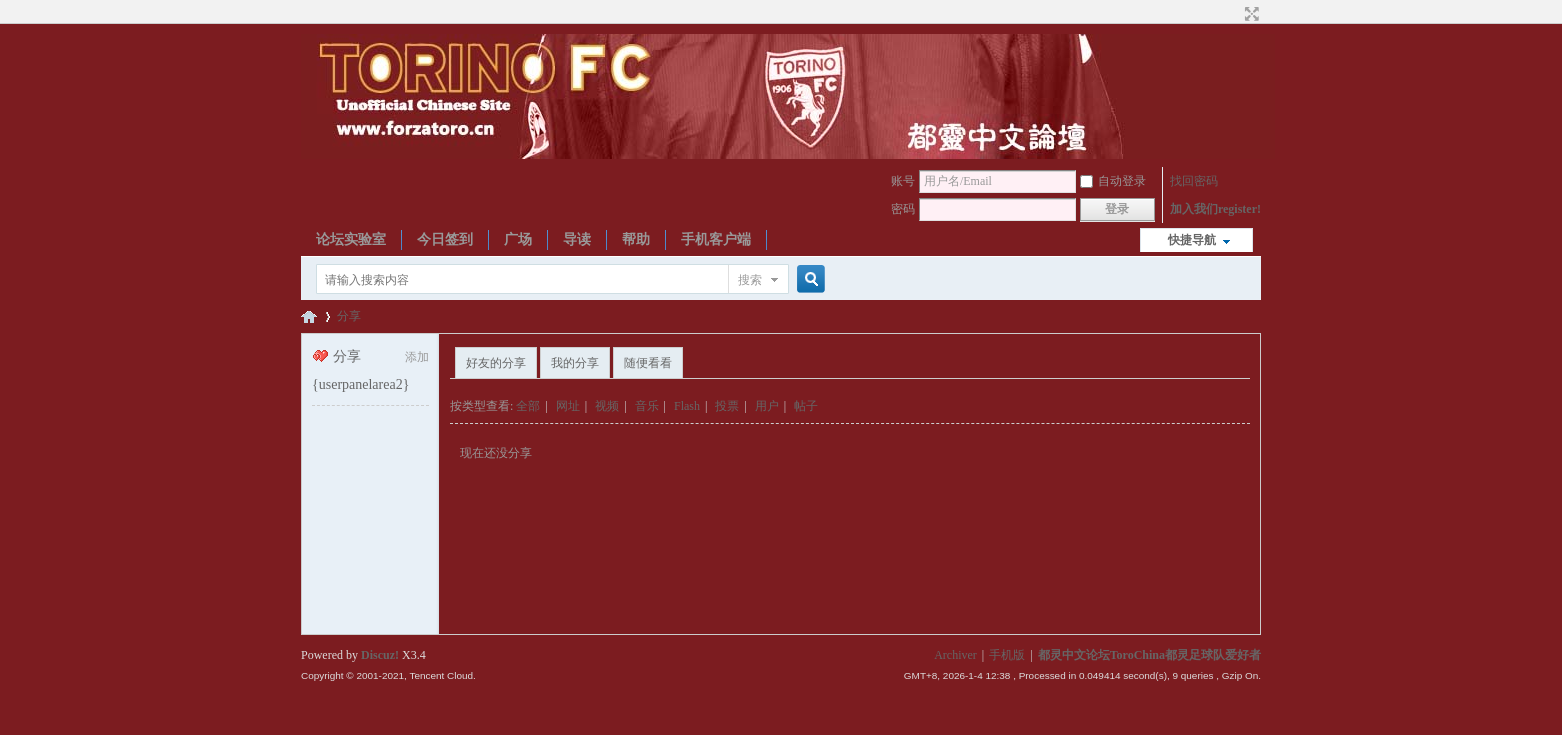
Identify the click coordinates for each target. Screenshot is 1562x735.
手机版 (1007, 655)
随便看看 (648, 363)
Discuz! (380, 655)
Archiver (955, 655)
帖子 (806, 406)
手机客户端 (716, 239)
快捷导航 (1192, 240)
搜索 (750, 280)
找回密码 (1194, 181)
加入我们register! (1215, 209)
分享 (349, 316)
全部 (528, 406)
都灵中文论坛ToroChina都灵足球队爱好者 (309, 316)
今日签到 (445, 239)
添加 (417, 357)
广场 (518, 239)
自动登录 (1113, 181)
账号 (903, 181)
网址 (568, 406)
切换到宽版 (1249, 14)
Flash (687, 406)
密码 (903, 209)
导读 (577, 239)
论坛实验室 (351, 239)
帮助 (636, 239)
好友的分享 (496, 363)
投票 (727, 406)
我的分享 (575, 363)
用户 (767, 406)
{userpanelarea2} (360, 384)
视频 (607, 406)
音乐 (647, 406)
